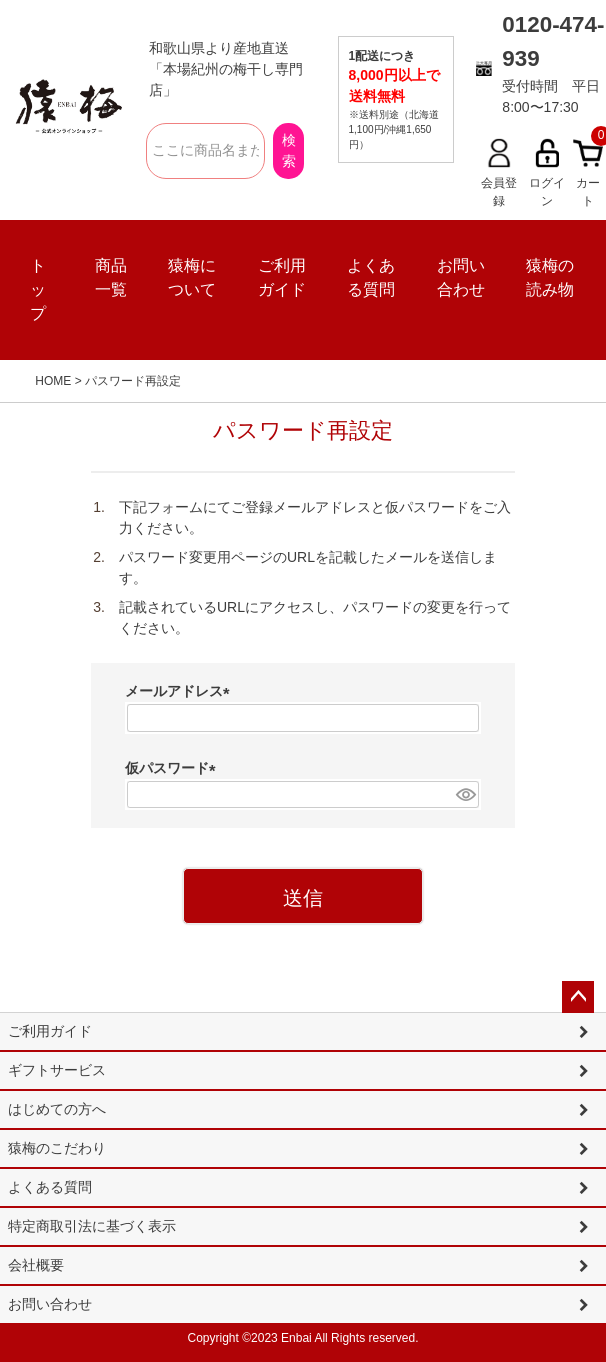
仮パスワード (174, 768)
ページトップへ (578, 997)
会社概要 (36, 1265)
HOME (53, 381)
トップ (38, 289)
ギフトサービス (57, 1070)
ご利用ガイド (282, 277)
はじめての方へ (57, 1109)
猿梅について (192, 277)
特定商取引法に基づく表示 (92, 1226)
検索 (289, 150)
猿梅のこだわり (57, 1148)
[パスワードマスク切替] (465, 795)
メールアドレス (181, 691)
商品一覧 (111, 277)
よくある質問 (371, 277)
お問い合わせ (461, 277)
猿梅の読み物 (550, 277)
